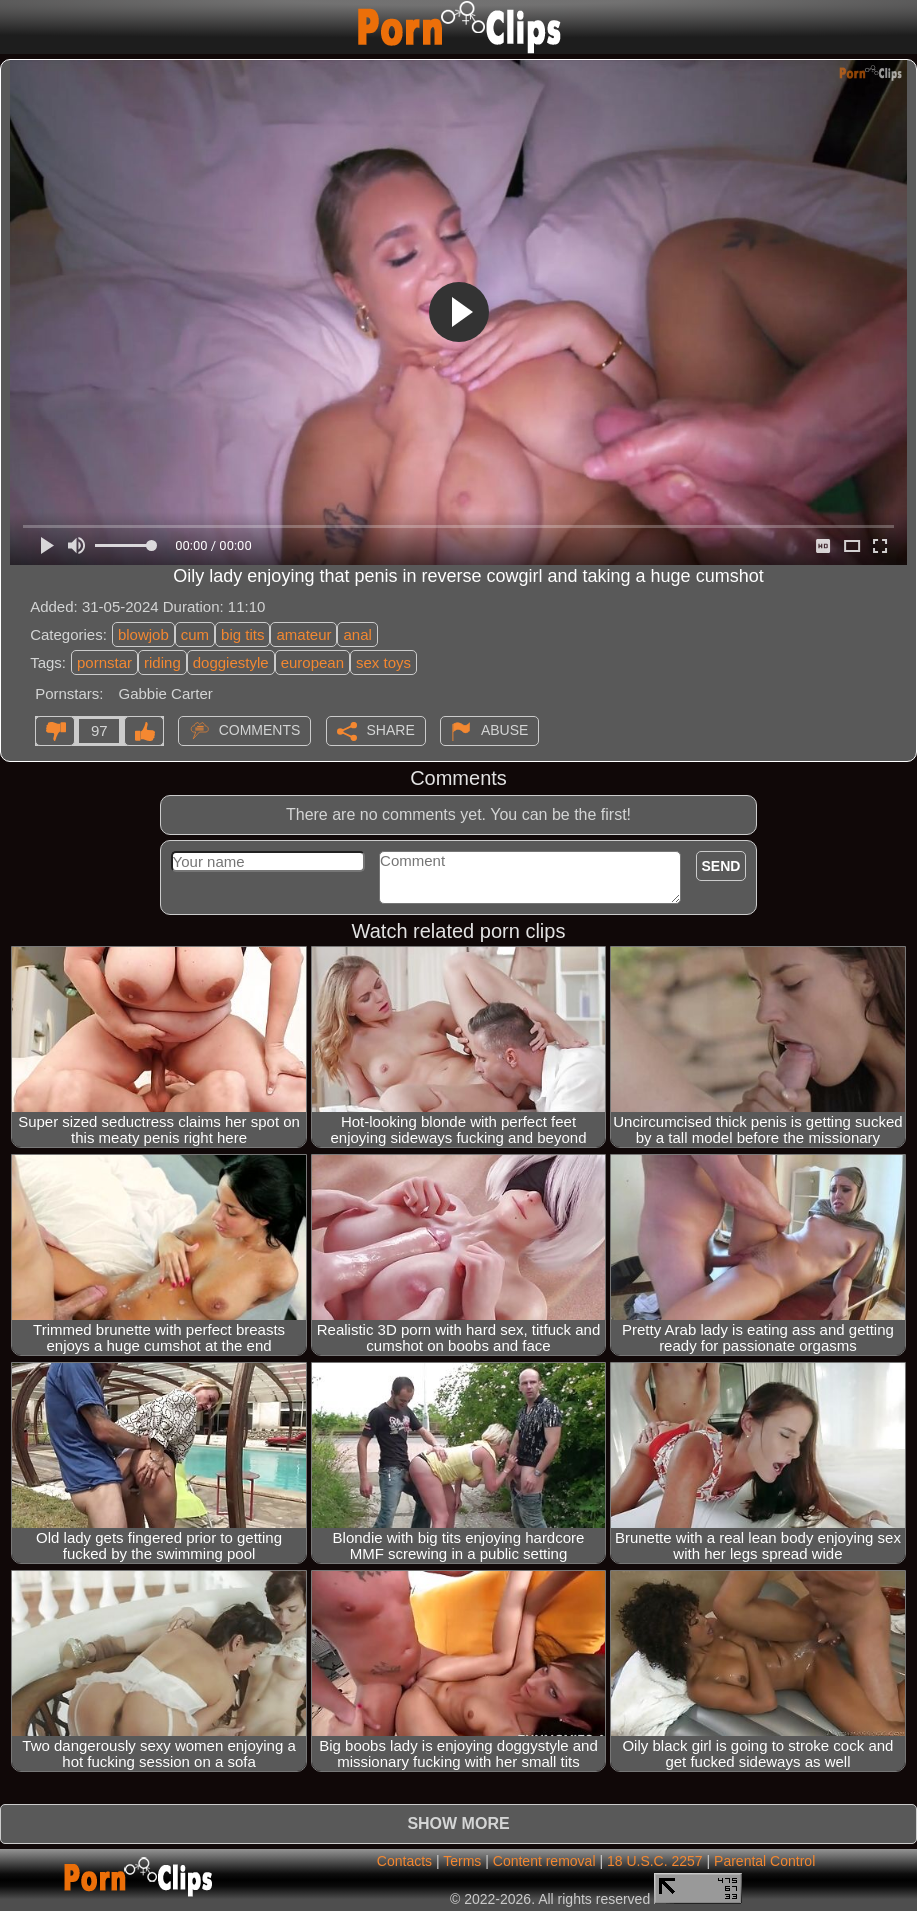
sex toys (383, 662)
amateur (303, 634)
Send (721, 866)
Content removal (544, 1861)
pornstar (104, 662)
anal (357, 634)
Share (391, 730)
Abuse (504, 730)
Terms (462, 1861)
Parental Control (764, 1861)
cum (195, 634)
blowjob (143, 634)
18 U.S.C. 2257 (655, 1861)
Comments (260, 730)
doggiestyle (231, 662)
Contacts (404, 1861)
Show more (458, 1823)
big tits (242, 634)
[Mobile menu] (18, 27)
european (312, 662)
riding (162, 662)
